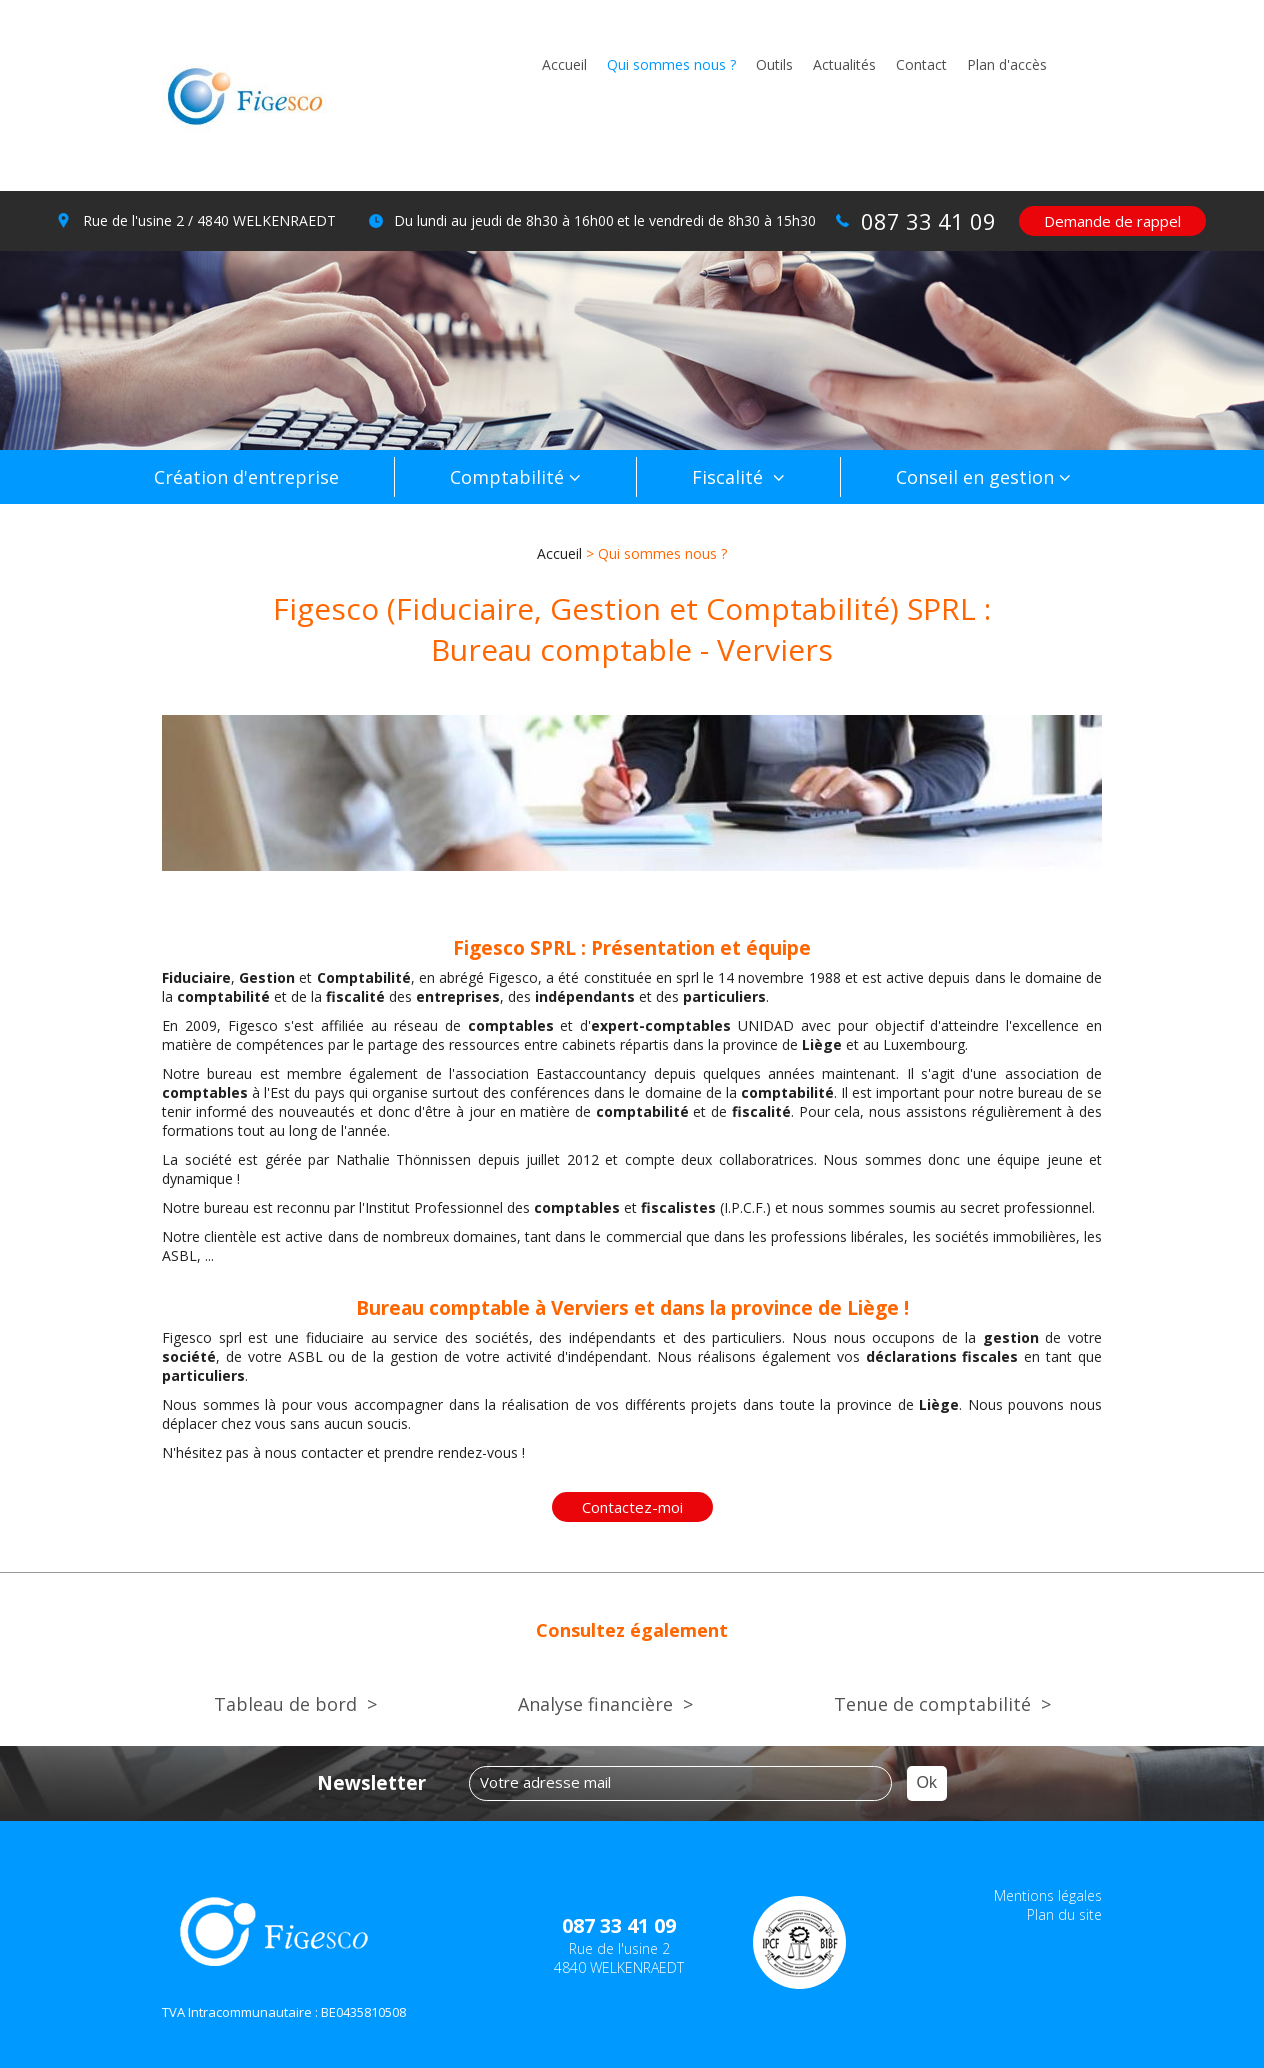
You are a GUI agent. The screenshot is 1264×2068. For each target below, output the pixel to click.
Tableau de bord (285, 1704)
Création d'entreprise (246, 477)
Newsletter (371, 1783)
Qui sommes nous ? (671, 64)
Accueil (564, 64)
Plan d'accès (1007, 64)
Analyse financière (595, 1704)
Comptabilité (507, 477)
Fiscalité (730, 477)
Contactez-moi (632, 1507)
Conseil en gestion (975, 477)
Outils (774, 64)
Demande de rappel (1112, 221)
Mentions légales (1048, 1895)
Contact (921, 64)
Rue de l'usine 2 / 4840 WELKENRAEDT (209, 220)
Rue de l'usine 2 (619, 1958)
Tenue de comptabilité (932, 1704)
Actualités (844, 64)
